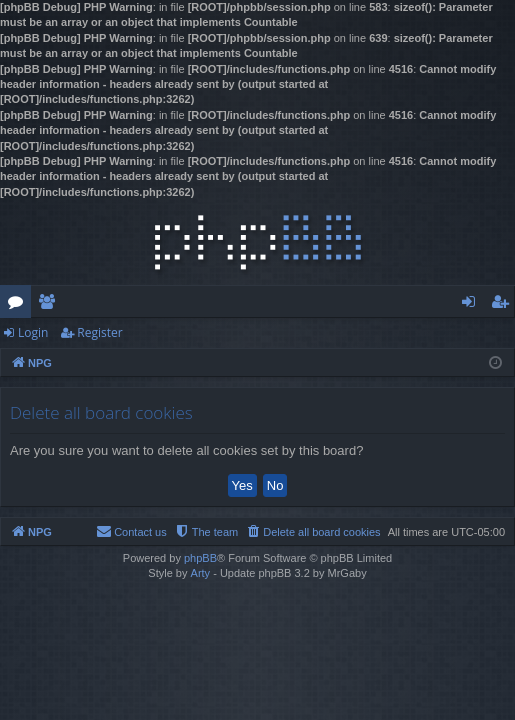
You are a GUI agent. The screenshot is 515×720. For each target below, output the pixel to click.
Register (99, 332)
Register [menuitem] (504, 305)
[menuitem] (312, 532)
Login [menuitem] (472, 305)
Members (50, 305)
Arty (201, 573)
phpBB (200, 558)
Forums (19, 305)
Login (33, 332)
